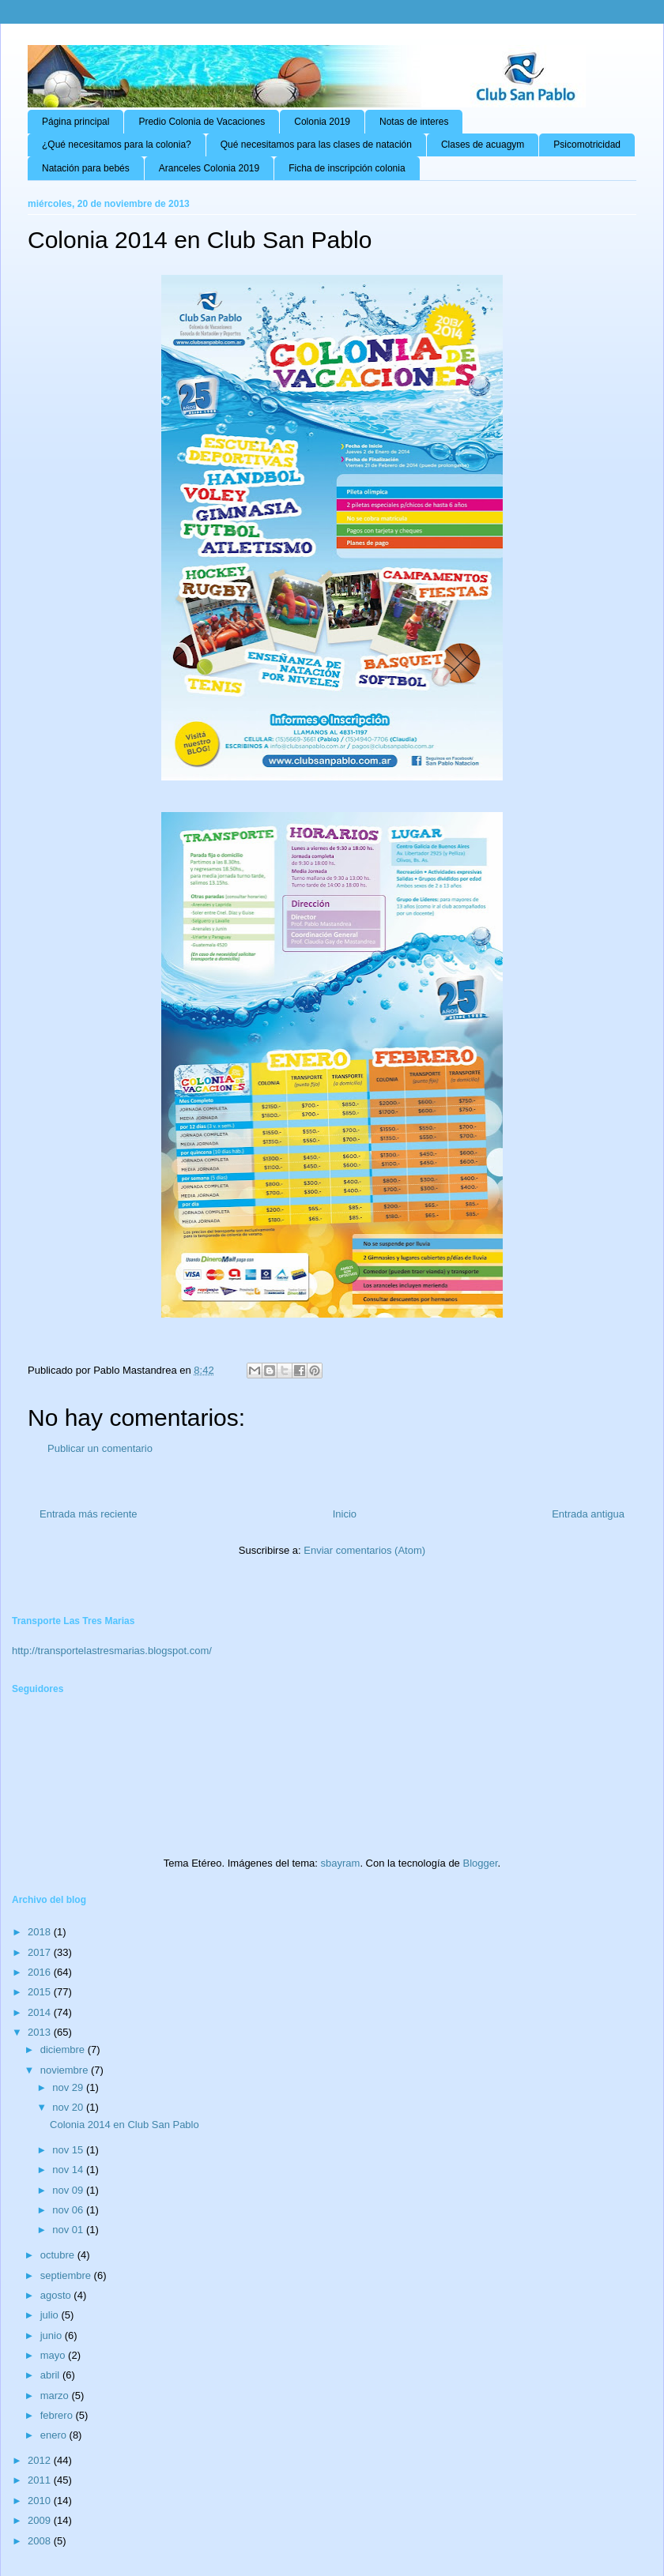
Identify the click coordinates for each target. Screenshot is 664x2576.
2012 (41, 2460)
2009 (41, 2520)
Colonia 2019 (322, 121)
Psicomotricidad (587, 144)
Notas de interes (413, 121)
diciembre (64, 2049)
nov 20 (69, 2107)
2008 (41, 2541)
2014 (41, 2012)
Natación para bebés (86, 168)
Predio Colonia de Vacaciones (201, 121)
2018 (41, 1932)
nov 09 (69, 2190)
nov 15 (69, 2150)
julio (51, 2315)
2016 (41, 1972)
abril (51, 2375)
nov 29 (69, 2087)
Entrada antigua (588, 1514)
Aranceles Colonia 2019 (209, 168)
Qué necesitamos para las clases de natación (316, 144)
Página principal (75, 121)
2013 (41, 2032)
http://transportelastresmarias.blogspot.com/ (112, 1651)
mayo (54, 2355)
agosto (57, 2295)
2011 (41, 2480)
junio (52, 2335)
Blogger (479, 1863)
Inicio (345, 1514)
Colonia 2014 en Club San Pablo (124, 2124)
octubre (58, 2255)
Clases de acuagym (482, 144)
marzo (56, 2395)
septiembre (67, 2275)
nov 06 (69, 2210)
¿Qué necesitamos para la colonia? (116, 144)
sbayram (340, 1863)
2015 (41, 1992)
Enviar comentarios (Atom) (364, 1550)
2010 (41, 2500)
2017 (41, 1952)
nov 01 (69, 2230)
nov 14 (69, 2169)
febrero (58, 2415)
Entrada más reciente (89, 1514)
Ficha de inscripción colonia (347, 168)
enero (55, 2435)
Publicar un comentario (100, 1448)
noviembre (65, 2070)
